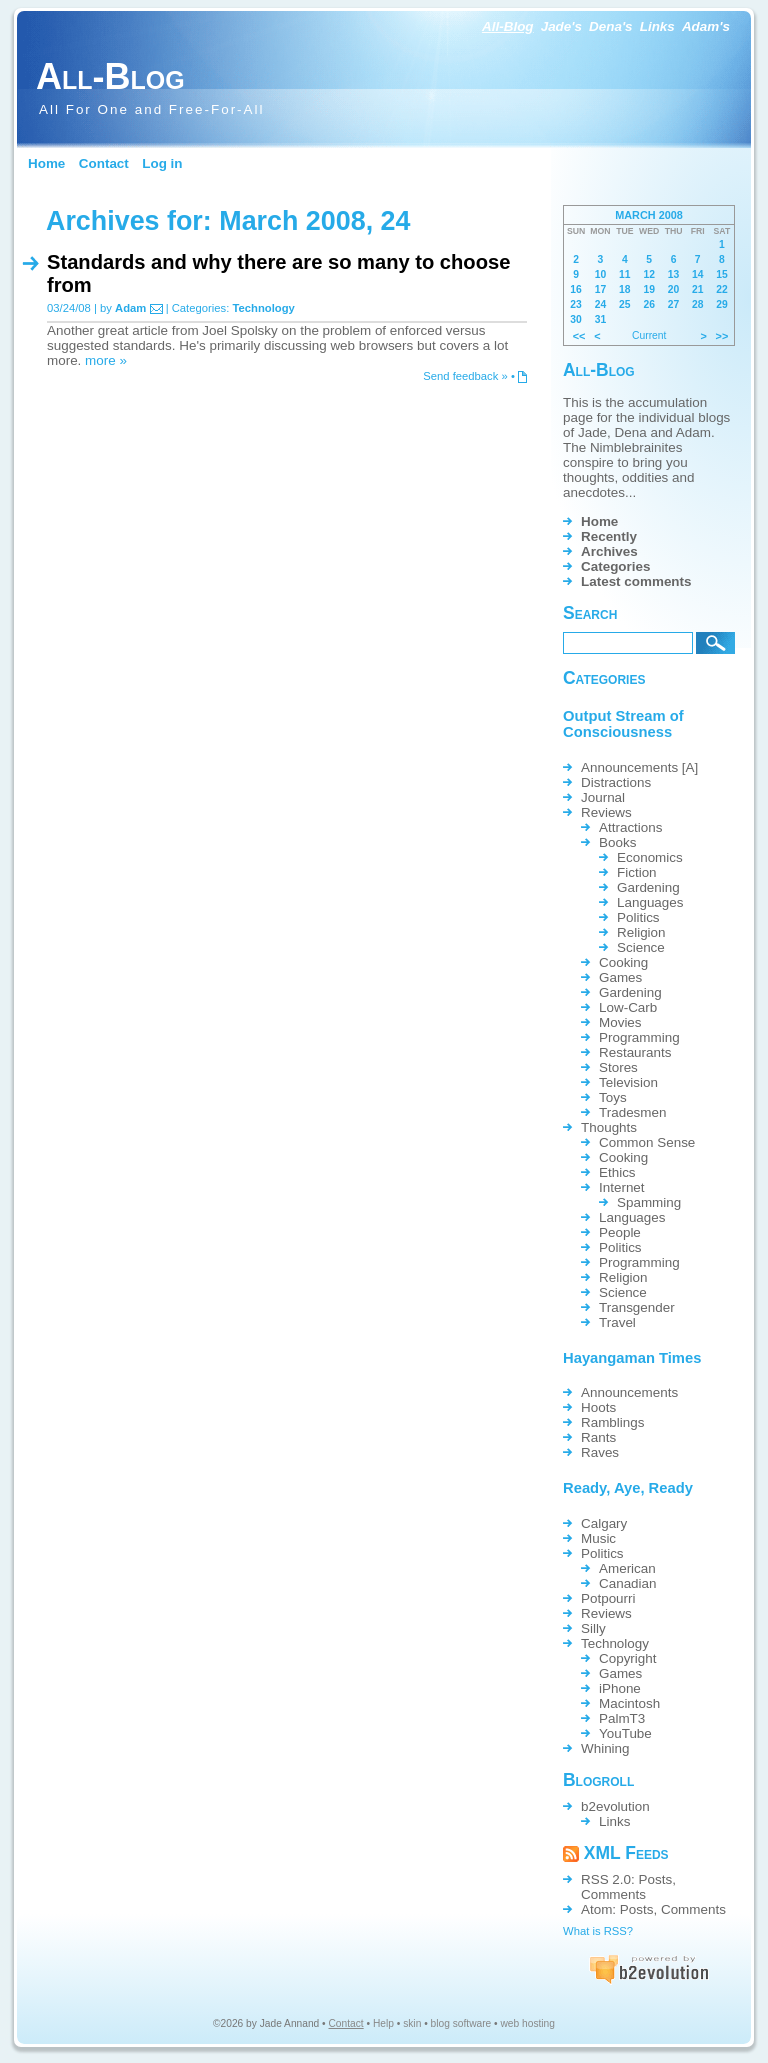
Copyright (628, 1658)
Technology (263, 308)
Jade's (561, 26)
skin (412, 2023)
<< (579, 336)
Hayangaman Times (632, 1358)
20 (674, 289)
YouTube (625, 1733)
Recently (609, 536)
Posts (656, 1879)
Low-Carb (628, 1007)
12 (649, 274)
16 (576, 289)
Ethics (617, 1172)
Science (641, 947)
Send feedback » (465, 376)
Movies (620, 1022)
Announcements (629, 1392)
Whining (605, 1748)
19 (649, 289)
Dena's (611, 26)
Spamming (649, 1202)
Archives (609, 551)
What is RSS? (598, 1931)
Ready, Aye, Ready (628, 1488)
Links (657, 26)
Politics (638, 917)
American (627, 1568)
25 (625, 304)
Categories (615, 566)
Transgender (637, 1307)
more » (106, 360)
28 (698, 304)
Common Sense (647, 1142)
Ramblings (612, 1422)
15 (722, 274)
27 (674, 304)
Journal (603, 797)
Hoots (598, 1407)
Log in (162, 163)
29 (722, 304)
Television (628, 1082)
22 (722, 289)
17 (601, 289)
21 (698, 289)
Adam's (706, 26)
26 (649, 304)
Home (46, 163)
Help (383, 2023)
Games (620, 977)
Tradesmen (632, 1112)
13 (674, 274)
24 (601, 304)
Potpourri (608, 1598)
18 (625, 289)
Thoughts (609, 1127)
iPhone (620, 1688)
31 (601, 319)
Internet (622, 1187)
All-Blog (508, 26)
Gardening (648, 887)
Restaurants (635, 1052)
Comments (613, 1894)
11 (625, 274)
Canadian (628, 1583)
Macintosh (629, 1703)
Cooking (623, 962)
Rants (598, 1437)
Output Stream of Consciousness (623, 724)
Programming (639, 1037)
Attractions (630, 827)
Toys (613, 1097)
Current (649, 335)
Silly (593, 1628)
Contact (104, 163)
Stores (618, 1067)
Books (617, 842)
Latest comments (636, 581)
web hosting (528, 2023)
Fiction (637, 872)
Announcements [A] (639, 767)
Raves (600, 1452)
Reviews (606, 812)
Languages (650, 902)
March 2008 (649, 215)
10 (601, 274)
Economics (650, 857)
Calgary (604, 1523)
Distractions (616, 782)
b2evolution (615, 1806)
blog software (461, 2023)
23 (576, 304)
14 (698, 274)
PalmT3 (622, 1718)
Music (598, 1538)
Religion (641, 932)
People (620, 1232)
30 (576, 319)
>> (722, 336)
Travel (617, 1322)
